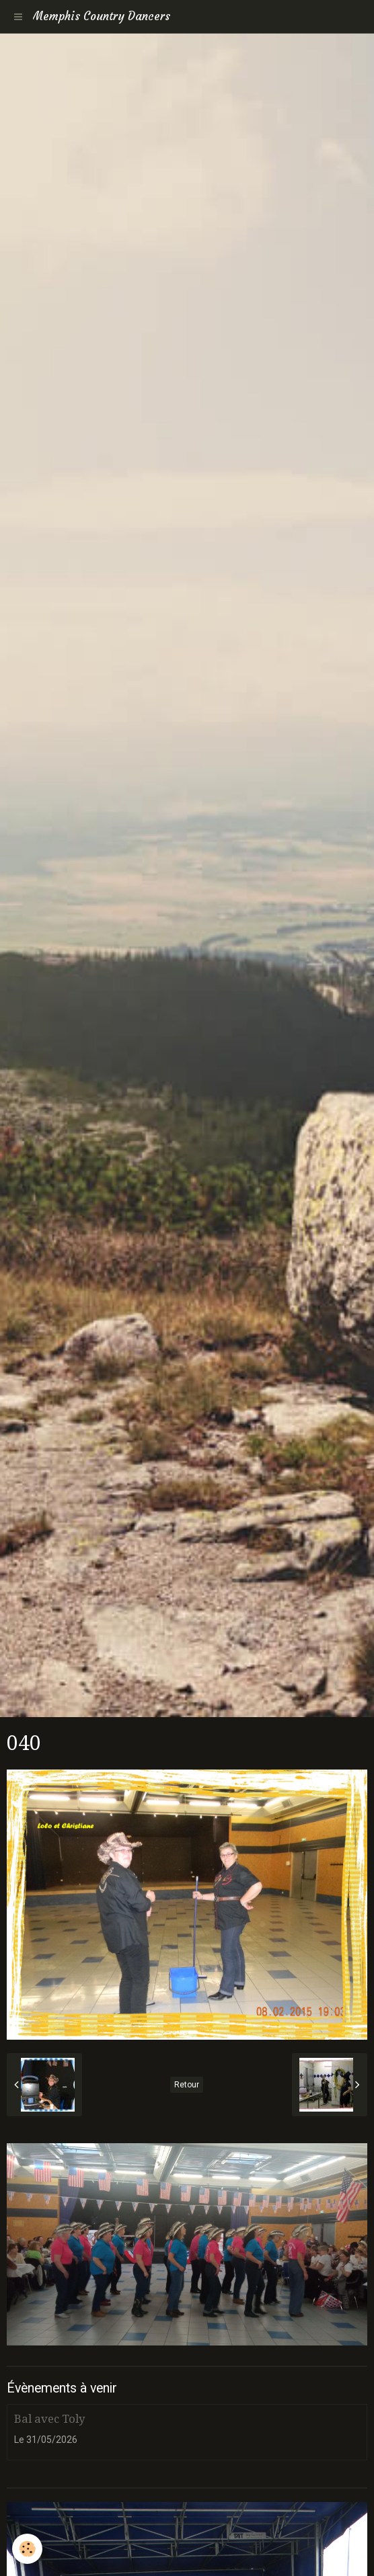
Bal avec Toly (49, 2418)
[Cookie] (27, 2549)
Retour (186, 2084)
